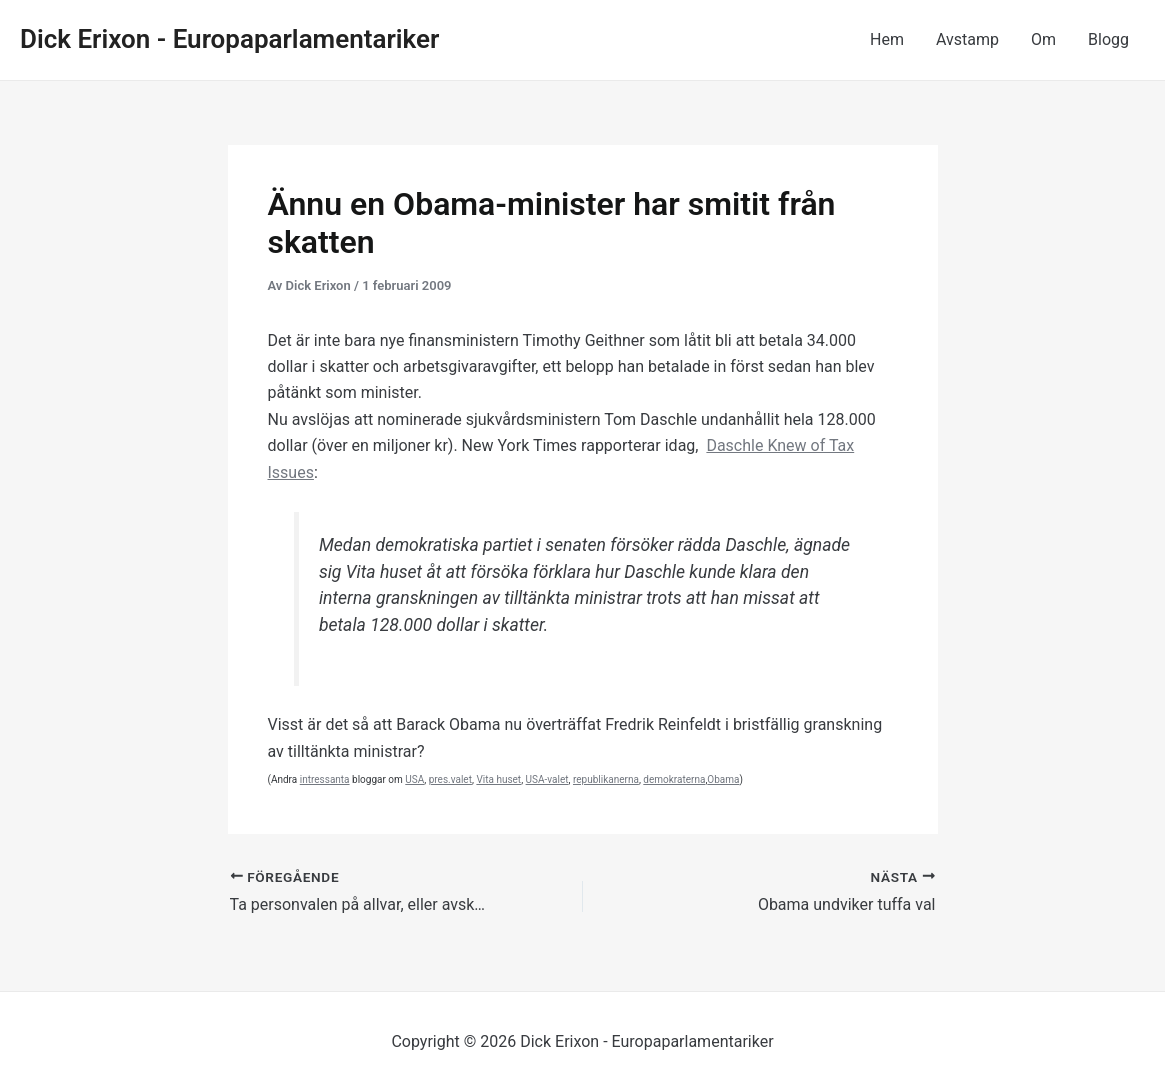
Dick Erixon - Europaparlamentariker (229, 39)
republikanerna (606, 779)
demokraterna (674, 779)
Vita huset (498, 779)
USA (414, 779)
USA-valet (547, 779)
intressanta (325, 779)
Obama (723, 779)
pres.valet (450, 779)
